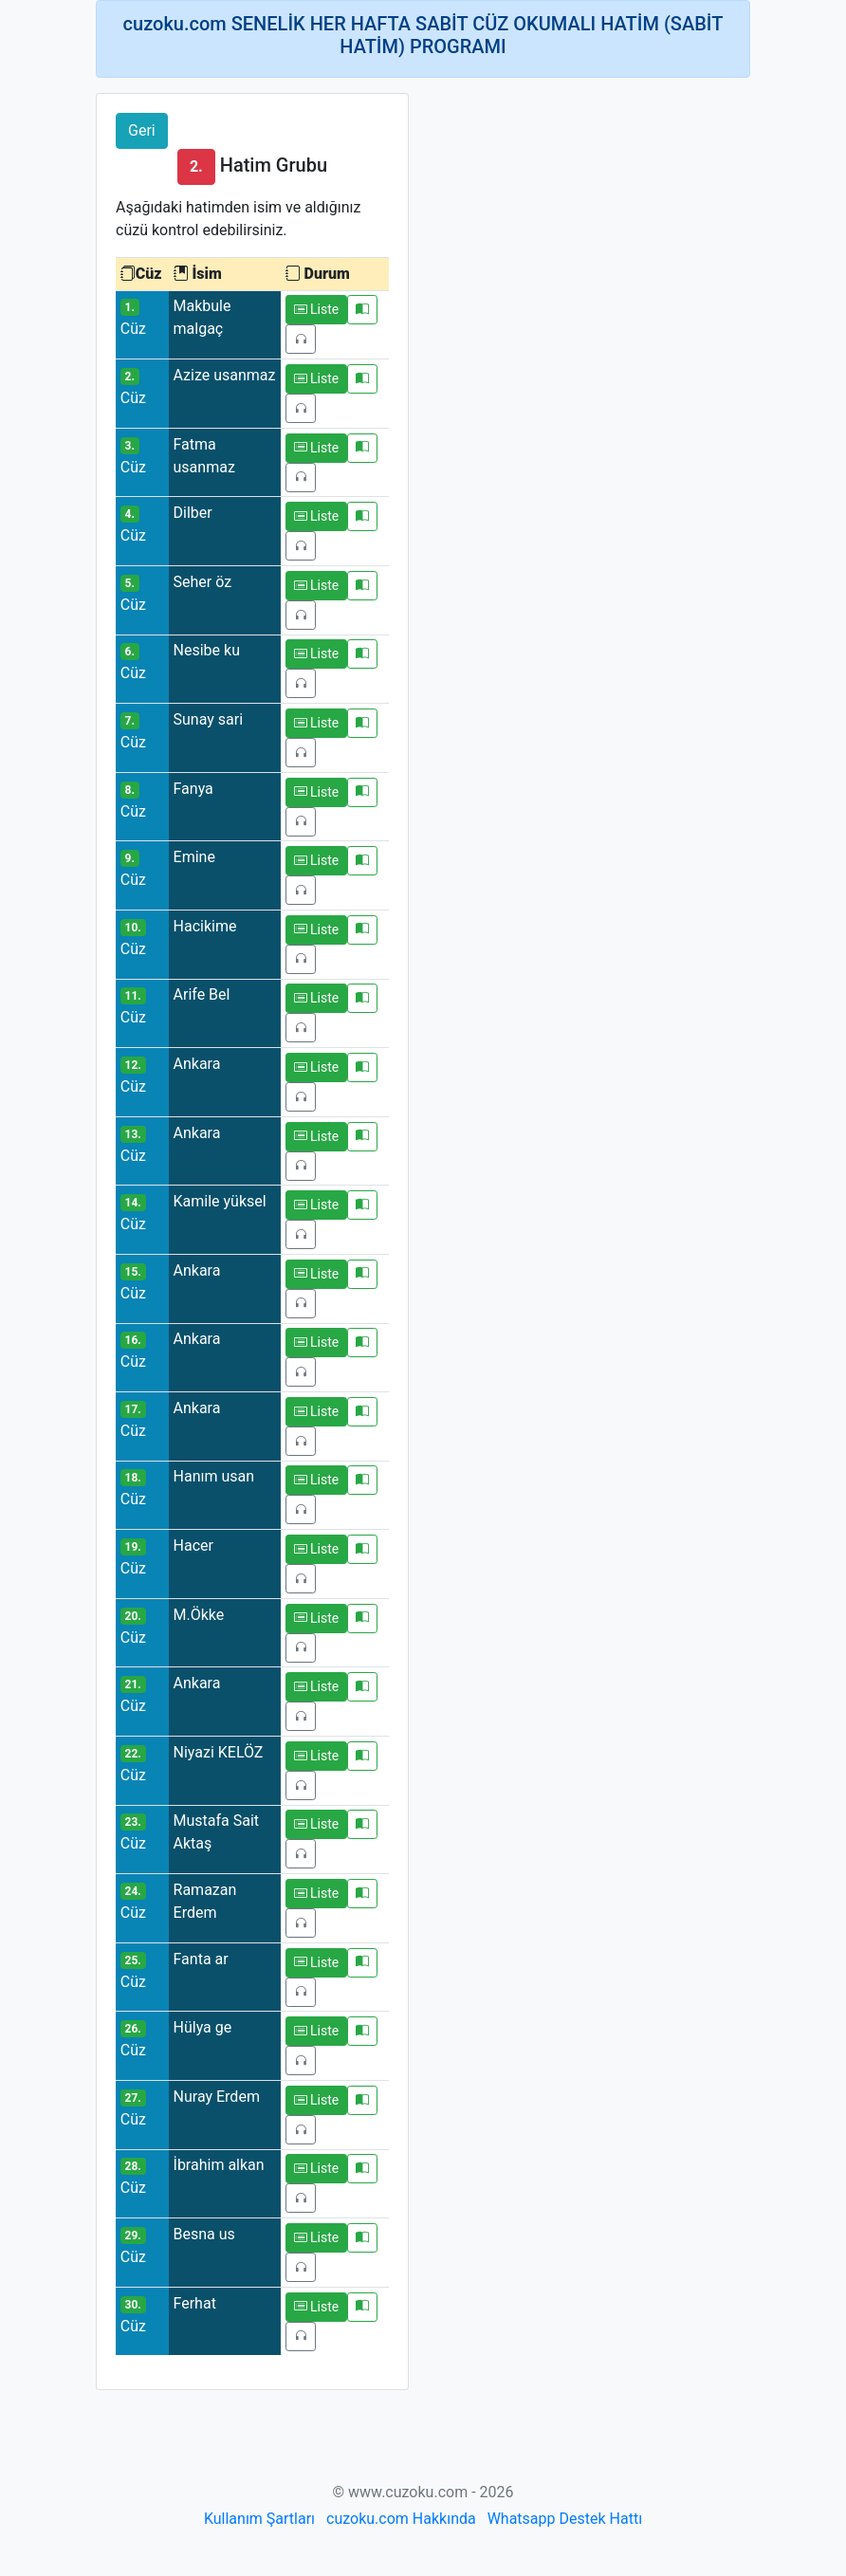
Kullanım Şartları (259, 2519)
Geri (142, 130)
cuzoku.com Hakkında (401, 2519)
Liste (317, 309)
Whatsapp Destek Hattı (564, 2519)
